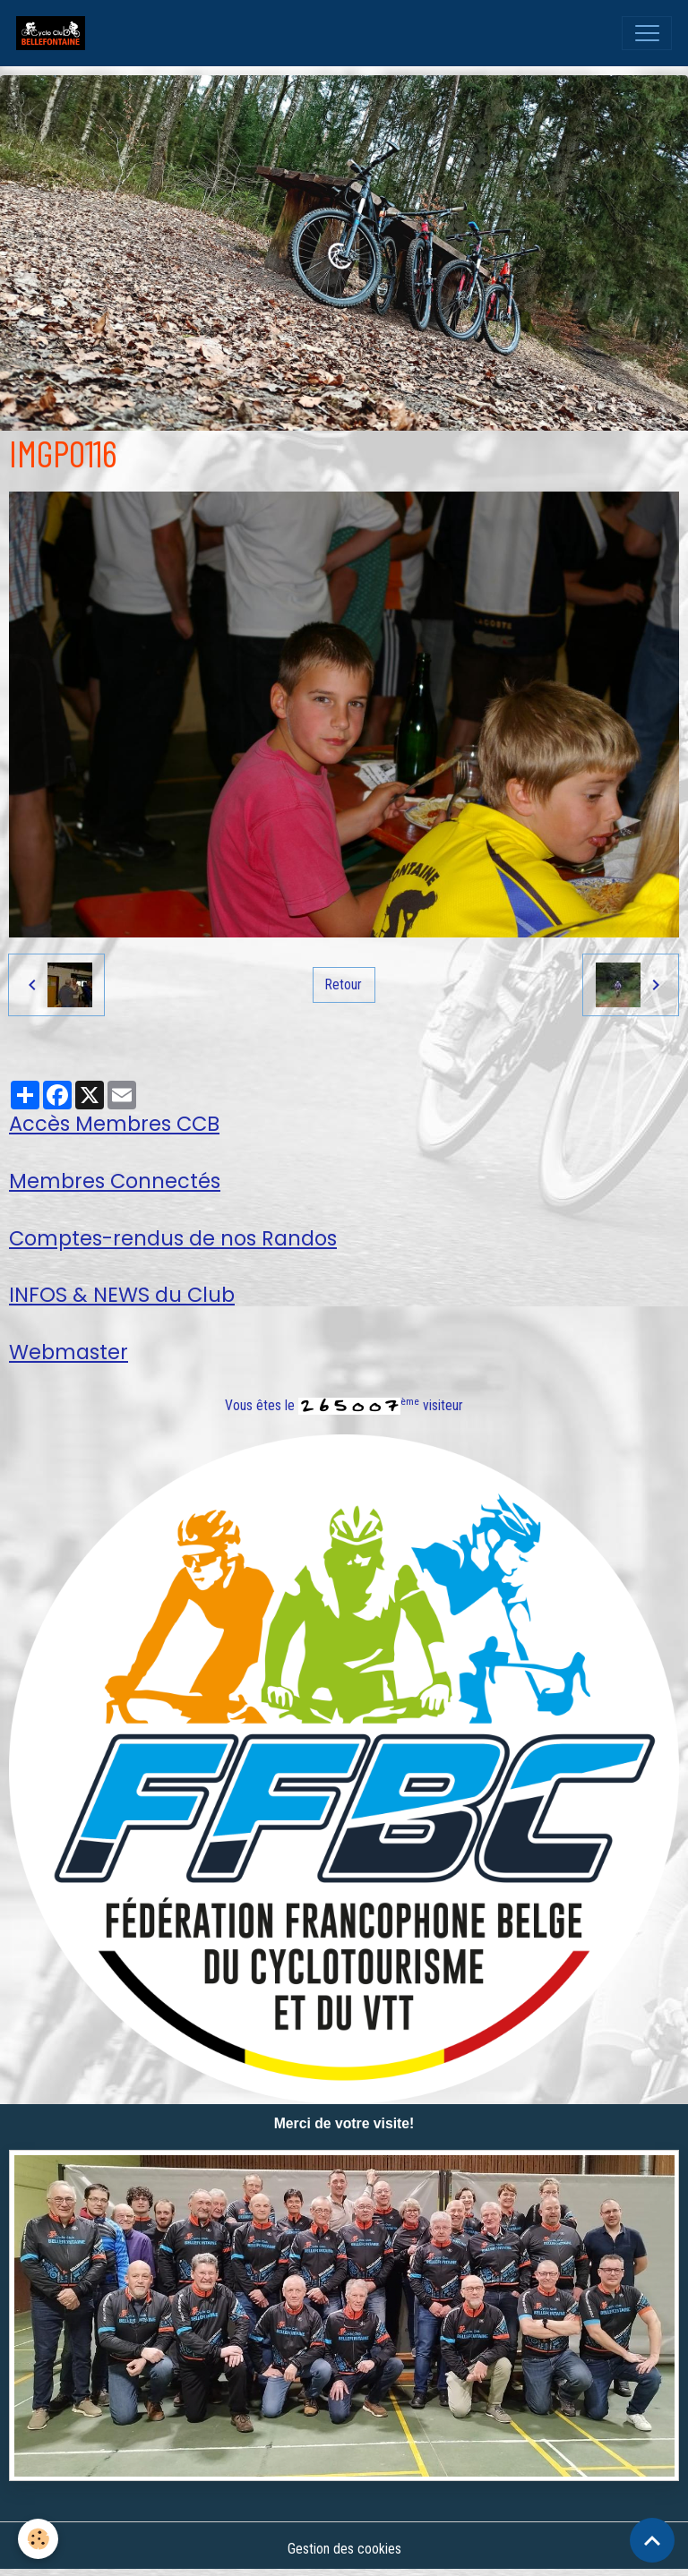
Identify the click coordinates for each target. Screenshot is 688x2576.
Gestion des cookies (344, 2548)
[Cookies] (38, 2539)
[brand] (54, 33)
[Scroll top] (652, 2540)
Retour (343, 984)
